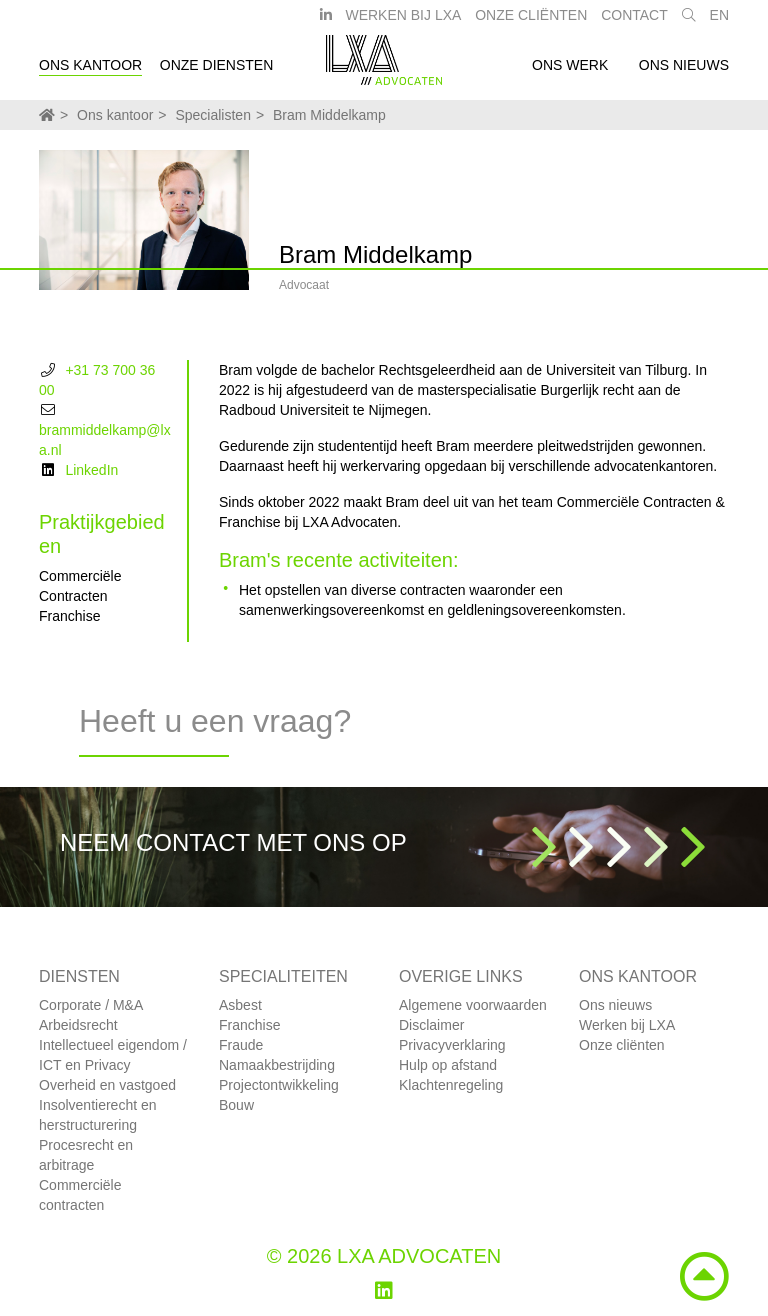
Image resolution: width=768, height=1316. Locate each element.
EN (719, 23)
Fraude (241, 1045)
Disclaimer (431, 1025)
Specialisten (213, 115)
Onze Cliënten (531, 23)
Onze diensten (217, 73)
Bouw (236, 1105)
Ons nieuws (684, 73)
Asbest (240, 1005)
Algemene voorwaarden (473, 1005)
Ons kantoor (90, 73)
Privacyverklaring (452, 1045)
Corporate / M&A (91, 1005)
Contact (634, 23)
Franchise (249, 1025)
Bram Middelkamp (329, 115)
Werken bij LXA (403, 23)
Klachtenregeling (451, 1085)
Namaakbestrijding (277, 1065)
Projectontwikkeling (279, 1085)
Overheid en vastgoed (107, 1085)
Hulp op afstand (448, 1065)
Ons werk (570, 73)
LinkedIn (91, 470)
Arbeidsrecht (78, 1025)
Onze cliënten (622, 1045)
